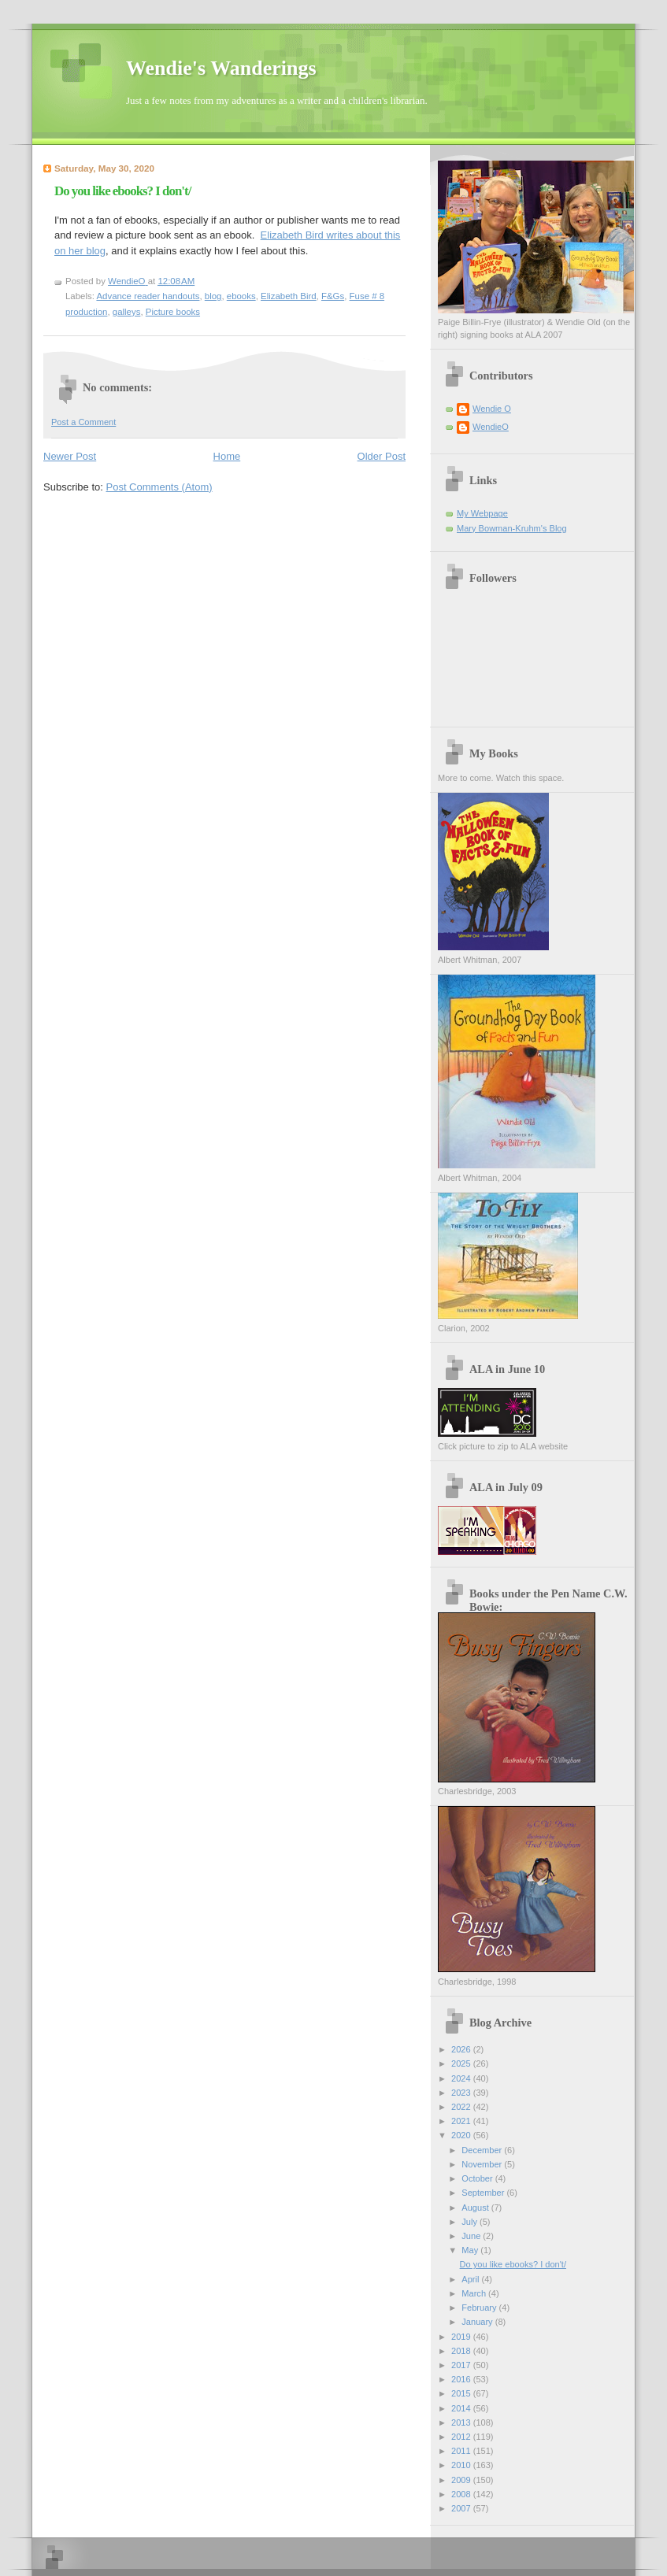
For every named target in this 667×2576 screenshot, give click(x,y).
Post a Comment (83, 422)
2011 (462, 2451)
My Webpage (482, 513)
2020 (462, 2135)
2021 (462, 2121)
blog (213, 296)
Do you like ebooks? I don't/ (513, 2264)
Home (227, 456)
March (474, 2293)
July (470, 2221)
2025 (462, 2063)
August (476, 2207)
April (471, 2279)
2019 (462, 2336)
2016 (462, 2379)
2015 (462, 2393)
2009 (462, 2480)
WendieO (490, 426)
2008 (462, 2494)
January (478, 2321)
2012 (462, 2436)
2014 (462, 2408)
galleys (127, 311)
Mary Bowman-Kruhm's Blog (512, 528)
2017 (462, 2365)
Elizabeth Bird (289, 296)
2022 (462, 2107)
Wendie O (491, 408)
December (482, 2150)
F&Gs (332, 296)
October (478, 2178)
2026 (462, 2049)
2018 (462, 2351)
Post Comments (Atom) (159, 487)
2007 (462, 2508)
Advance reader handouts (147, 296)
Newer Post (69, 456)
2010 (462, 2465)
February (479, 2307)
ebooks (241, 296)
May (470, 2250)
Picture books (173, 311)
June (472, 2236)
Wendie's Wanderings (221, 68)
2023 (462, 2092)
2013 (462, 2422)
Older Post (382, 456)
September (483, 2192)
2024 (462, 2078)
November (482, 2164)
